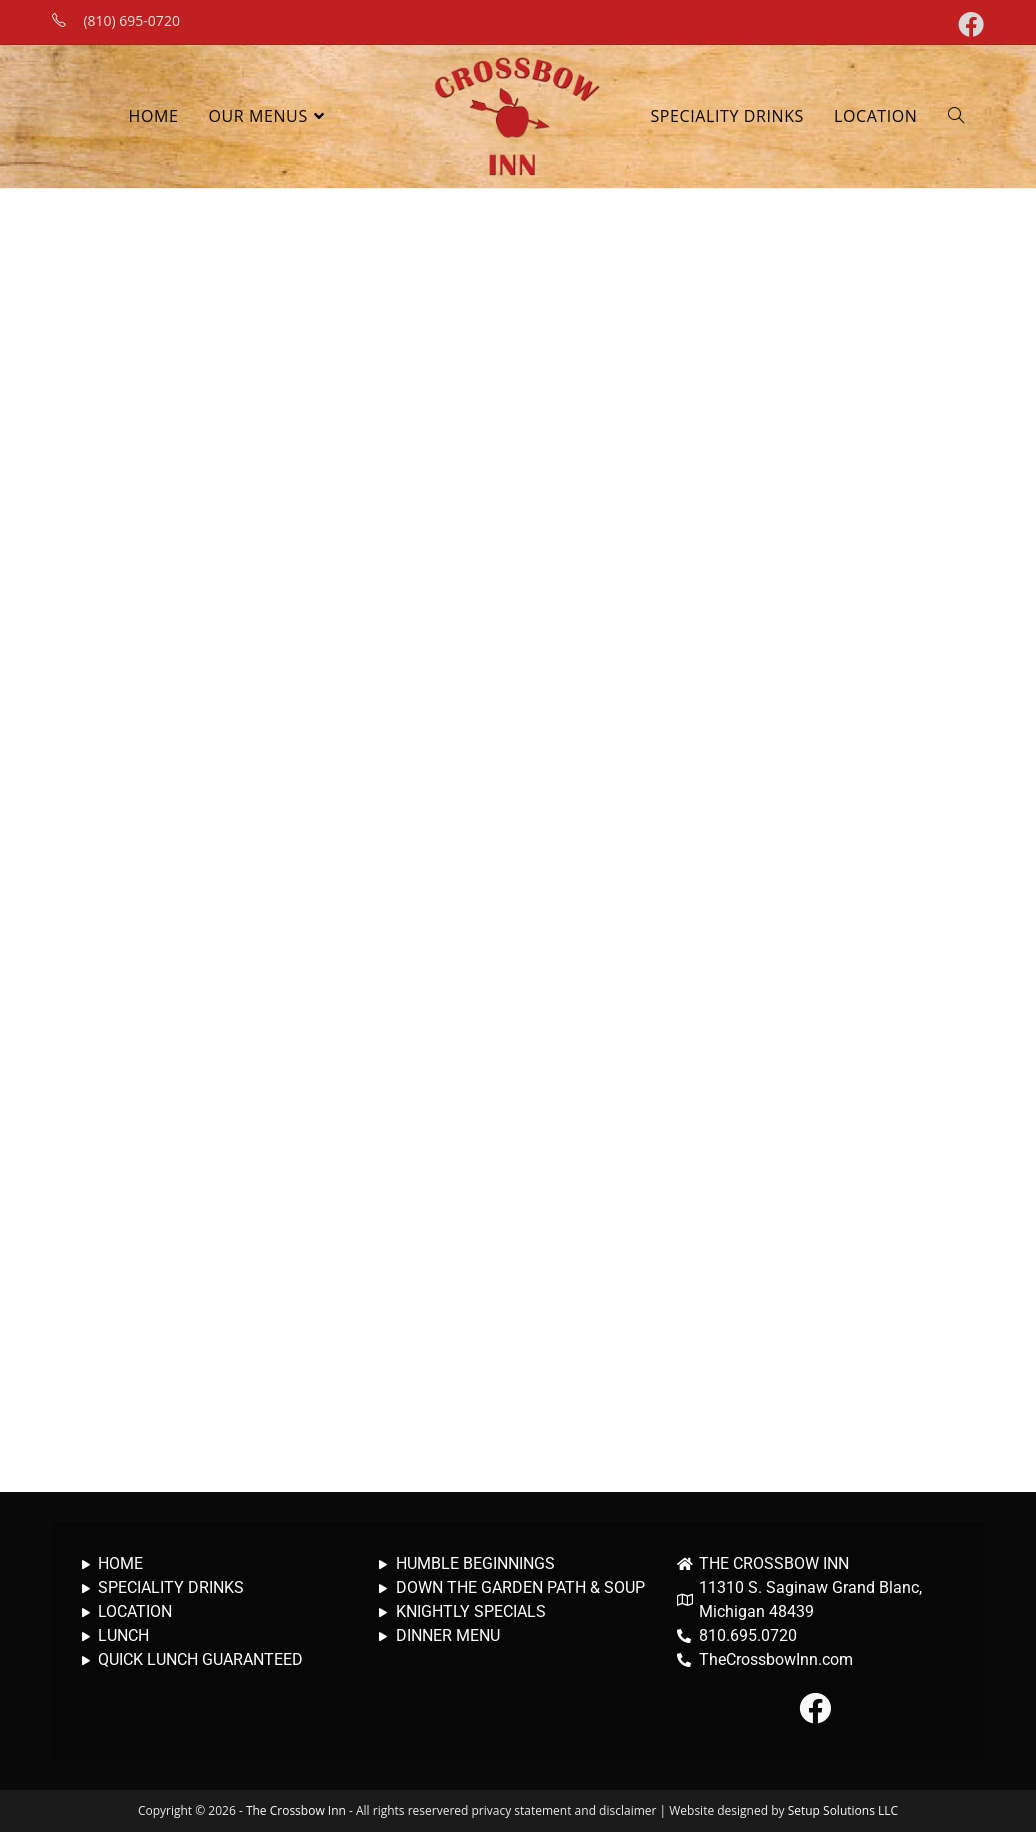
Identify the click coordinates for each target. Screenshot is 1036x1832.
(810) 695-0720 (131, 20)
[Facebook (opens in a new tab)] (968, 24)
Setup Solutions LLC (843, 1810)
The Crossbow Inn (296, 1810)
